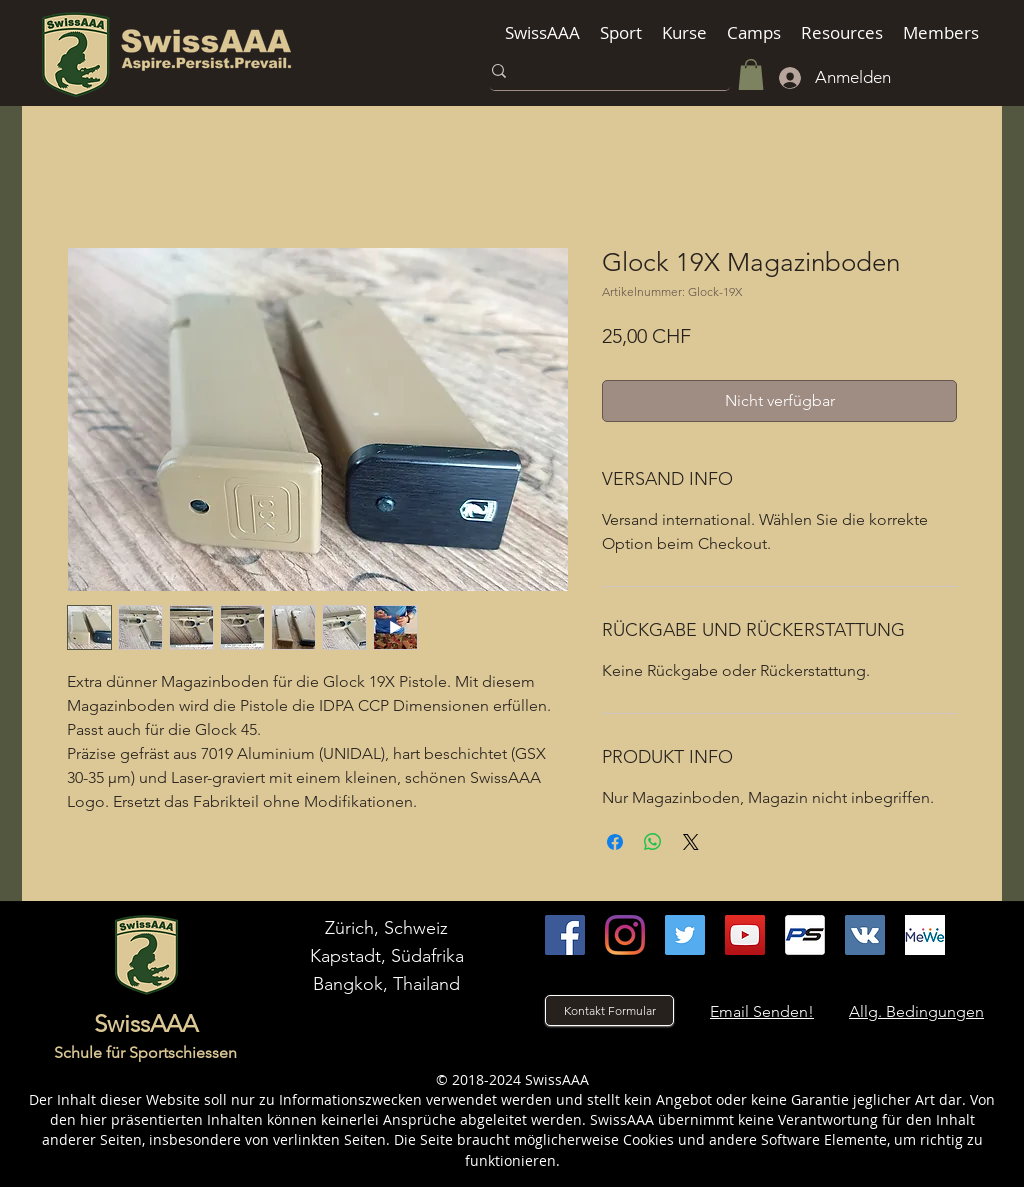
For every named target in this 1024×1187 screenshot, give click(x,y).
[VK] (865, 935)
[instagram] (625, 935)
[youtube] (745, 935)
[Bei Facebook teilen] (615, 842)
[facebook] (565, 935)
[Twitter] (685, 935)
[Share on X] (691, 842)
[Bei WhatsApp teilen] (653, 842)
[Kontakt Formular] (609, 1010)
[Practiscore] (805, 935)
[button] (542, 32)
